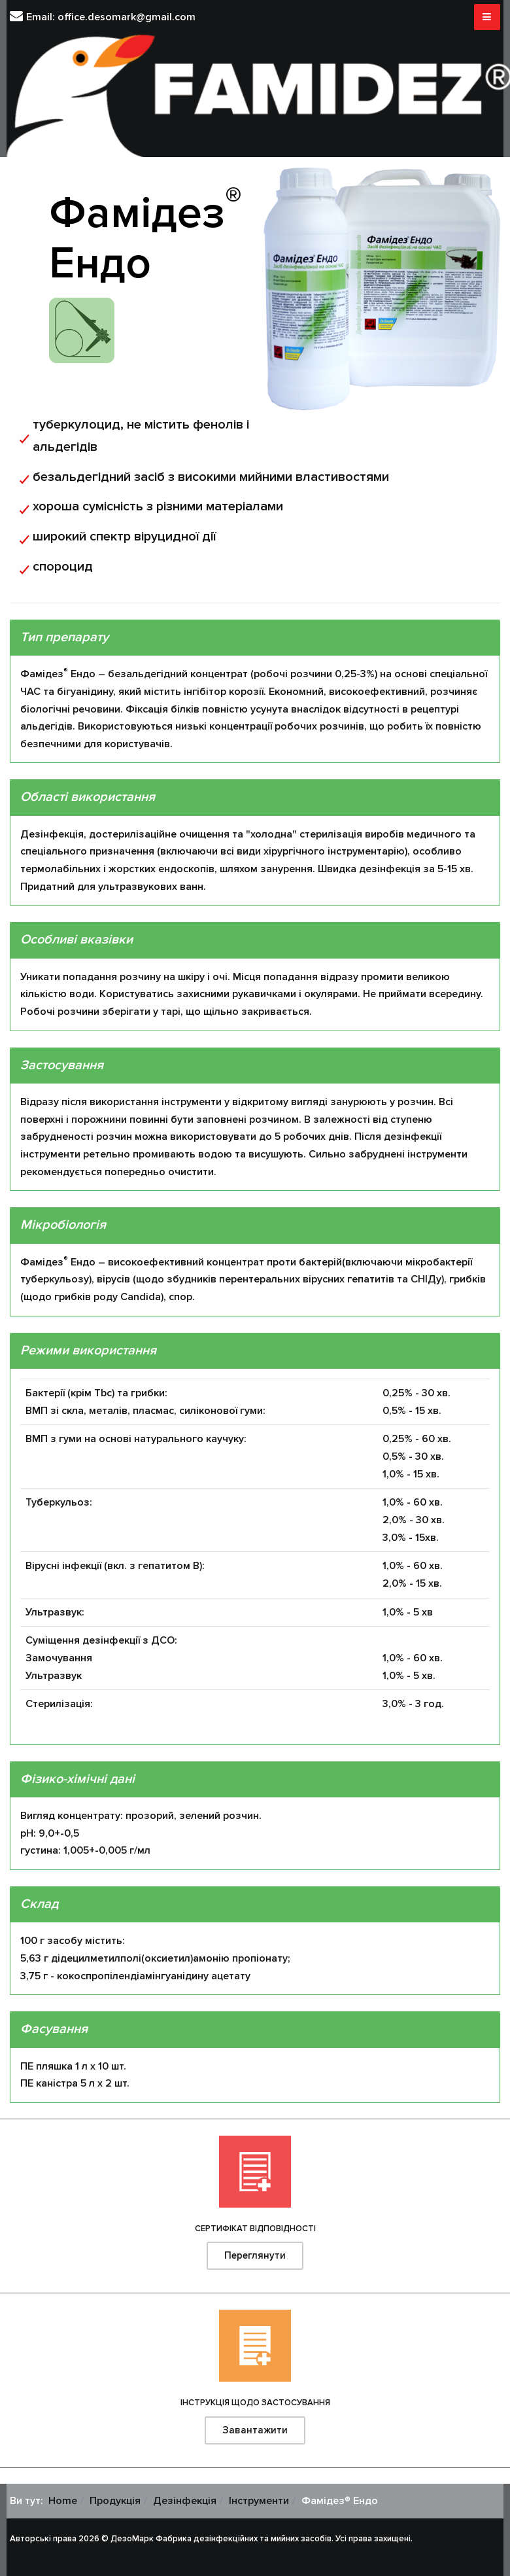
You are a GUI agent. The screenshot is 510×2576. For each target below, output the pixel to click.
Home (62, 2500)
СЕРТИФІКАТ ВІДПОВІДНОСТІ (255, 2228)
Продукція (115, 2500)
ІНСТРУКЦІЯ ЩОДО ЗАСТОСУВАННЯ (255, 2402)
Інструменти (259, 2500)
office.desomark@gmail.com (127, 17)
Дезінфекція (184, 2500)
